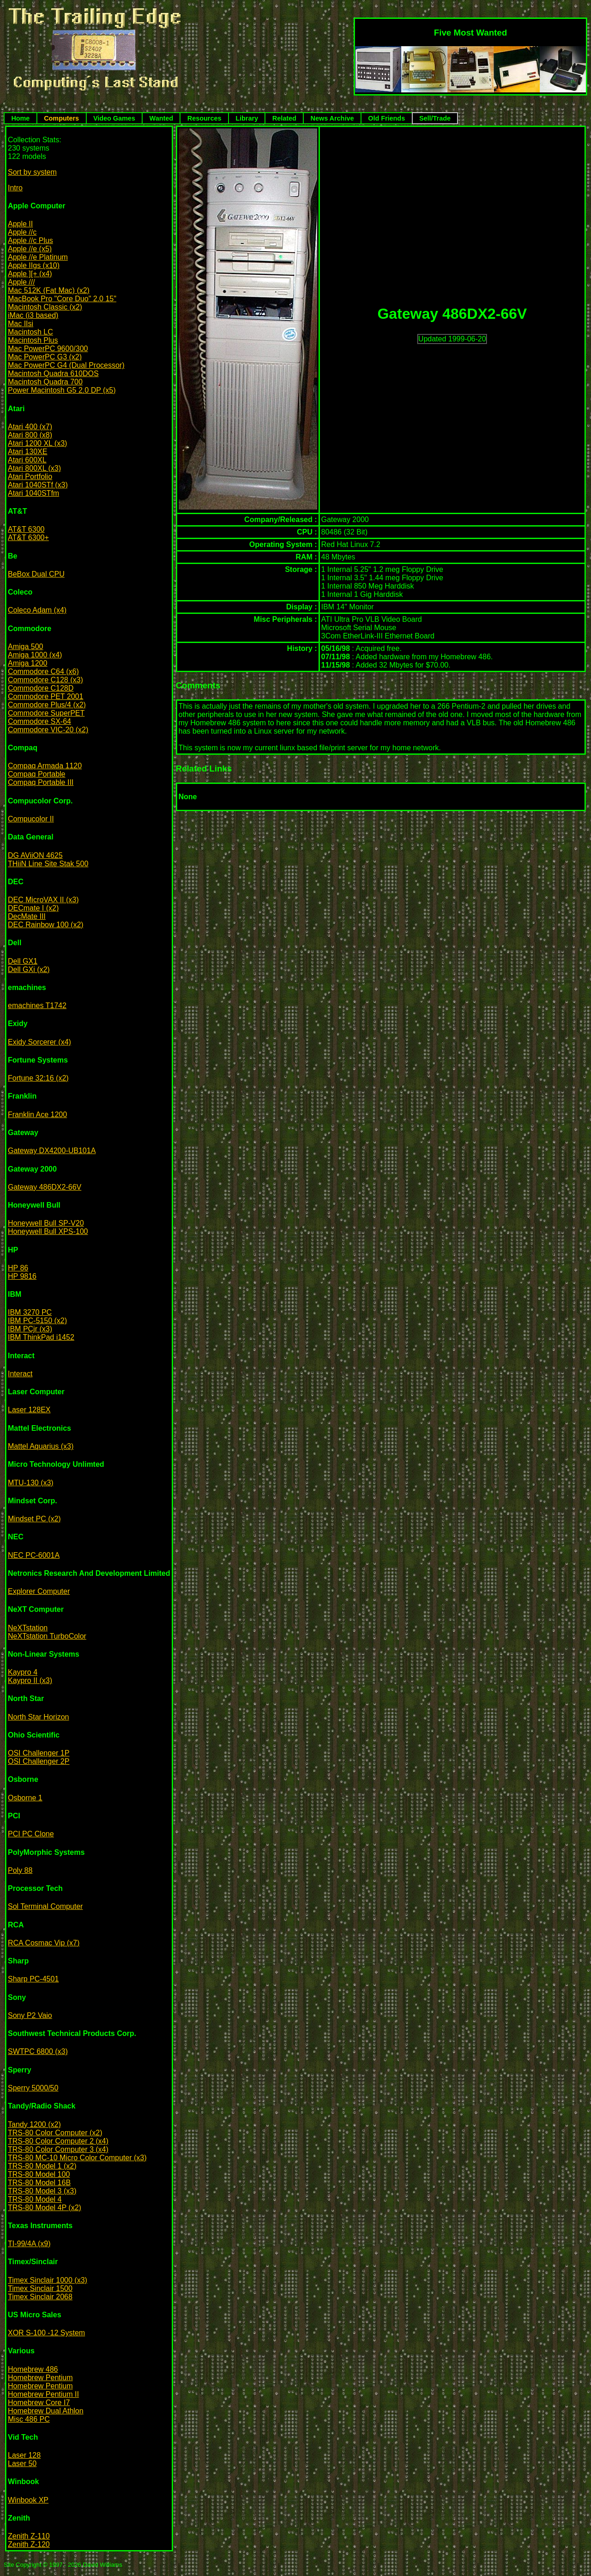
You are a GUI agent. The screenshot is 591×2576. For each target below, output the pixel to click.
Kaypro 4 (22, 1672)
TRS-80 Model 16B (39, 2183)
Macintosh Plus (33, 340)
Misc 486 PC (29, 2419)
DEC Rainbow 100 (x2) (46, 925)
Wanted (161, 118)
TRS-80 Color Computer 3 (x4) (58, 2149)
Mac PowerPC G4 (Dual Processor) (66, 365)
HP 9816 (22, 1276)
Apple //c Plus (30, 240)
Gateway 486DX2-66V (44, 1187)
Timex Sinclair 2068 (40, 2297)
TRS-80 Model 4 (35, 2199)
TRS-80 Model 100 (39, 2174)
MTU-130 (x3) (31, 1483)
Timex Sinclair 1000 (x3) (47, 2280)
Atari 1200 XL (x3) (37, 443)
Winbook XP (28, 2500)
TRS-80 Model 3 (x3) (42, 2191)
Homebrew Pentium (40, 2378)
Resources (204, 118)
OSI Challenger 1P (38, 1753)
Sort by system (32, 172)
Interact (20, 1374)
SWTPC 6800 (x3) (38, 2051)
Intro (15, 188)
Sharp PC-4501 (33, 1979)
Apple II (20, 224)
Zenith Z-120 (29, 2544)
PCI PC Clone (31, 1834)
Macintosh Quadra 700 (45, 382)
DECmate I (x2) (33, 908)
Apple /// (21, 282)
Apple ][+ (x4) (30, 274)
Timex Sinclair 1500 (40, 2288)
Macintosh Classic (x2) (45, 307)
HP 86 (18, 1268)
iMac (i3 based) (33, 315)
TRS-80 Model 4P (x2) (44, 2207)
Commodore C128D (40, 688)
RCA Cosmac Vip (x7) (43, 1943)
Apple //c (22, 232)
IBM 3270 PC (30, 1312)
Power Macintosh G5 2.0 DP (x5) (62, 390)
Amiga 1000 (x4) (35, 655)
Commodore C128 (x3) (45, 680)
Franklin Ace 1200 (37, 1114)
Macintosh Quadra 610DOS (53, 373)
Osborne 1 (25, 1798)
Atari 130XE (27, 452)
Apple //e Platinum (38, 257)
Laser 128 (24, 2455)
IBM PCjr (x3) (30, 1329)
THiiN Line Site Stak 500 (48, 864)
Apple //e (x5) (30, 249)
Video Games (114, 118)
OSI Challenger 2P (38, 1761)
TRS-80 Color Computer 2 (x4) (58, 2141)
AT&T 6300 (26, 529)
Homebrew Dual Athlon (46, 2411)
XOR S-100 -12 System (46, 2333)
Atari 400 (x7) (30, 427)
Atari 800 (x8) (30, 435)
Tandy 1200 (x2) (34, 2124)
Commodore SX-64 (39, 721)
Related (284, 118)
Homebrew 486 (33, 2369)
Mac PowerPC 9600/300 (48, 348)
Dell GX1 (22, 961)
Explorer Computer (39, 1591)
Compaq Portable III (40, 782)
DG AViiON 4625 (35, 855)
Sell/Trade (435, 118)
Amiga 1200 (27, 663)
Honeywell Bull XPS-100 (48, 1231)
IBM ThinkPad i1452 (41, 1337)
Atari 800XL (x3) (34, 468)
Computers (61, 118)
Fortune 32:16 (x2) (38, 1078)
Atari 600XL (27, 460)
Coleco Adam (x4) (37, 610)
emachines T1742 (37, 1005)
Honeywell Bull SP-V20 (46, 1223)
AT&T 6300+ (28, 537)
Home (20, 118)
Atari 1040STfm (33, 493)
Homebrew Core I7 (39, 2402)
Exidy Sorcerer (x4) (39, 1042)
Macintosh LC (30, 332)
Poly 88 (20, 1870)
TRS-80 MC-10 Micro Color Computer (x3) (77, 2158)
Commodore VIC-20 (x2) (48, 730)
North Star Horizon (38, 1717)
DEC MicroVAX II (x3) (43, 900)
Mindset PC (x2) (34, 1519)
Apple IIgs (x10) (34, 265)
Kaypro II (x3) (30, 1680)
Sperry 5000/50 (33, 2088)
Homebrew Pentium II (43, 2394)
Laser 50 (22, 2463)
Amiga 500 (25, 646)
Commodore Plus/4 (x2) (47, 705)
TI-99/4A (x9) (29, 2244)
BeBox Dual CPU (36, 574)
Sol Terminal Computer (45, 1906)
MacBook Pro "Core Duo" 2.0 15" (62, 299)
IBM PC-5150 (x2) (37, 1320)
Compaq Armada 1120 (45, 766)
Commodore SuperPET (46, 713)
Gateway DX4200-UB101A (52, 1150)
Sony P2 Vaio (30, 2015)
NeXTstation (28, 1628)
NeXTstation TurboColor (47, 1636)
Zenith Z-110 (29, 2536)
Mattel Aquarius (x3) (40, 1446)
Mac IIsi (20, 324)
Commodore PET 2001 (45, 696)
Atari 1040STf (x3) (38, 485)
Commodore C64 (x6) (43, 671)
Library (246, 118)
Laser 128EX (29, 1410)
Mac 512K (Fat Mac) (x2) (49, 290)
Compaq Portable (37, 774)
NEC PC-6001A (34, 1555)
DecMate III (27, 916)
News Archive (332, 118)
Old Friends (386, 118)
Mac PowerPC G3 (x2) (45, 357)
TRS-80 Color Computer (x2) (55, 2133)
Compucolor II (31, 819)
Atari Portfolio (30, 476)
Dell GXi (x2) (29, 969)
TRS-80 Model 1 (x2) (42, 2166)
